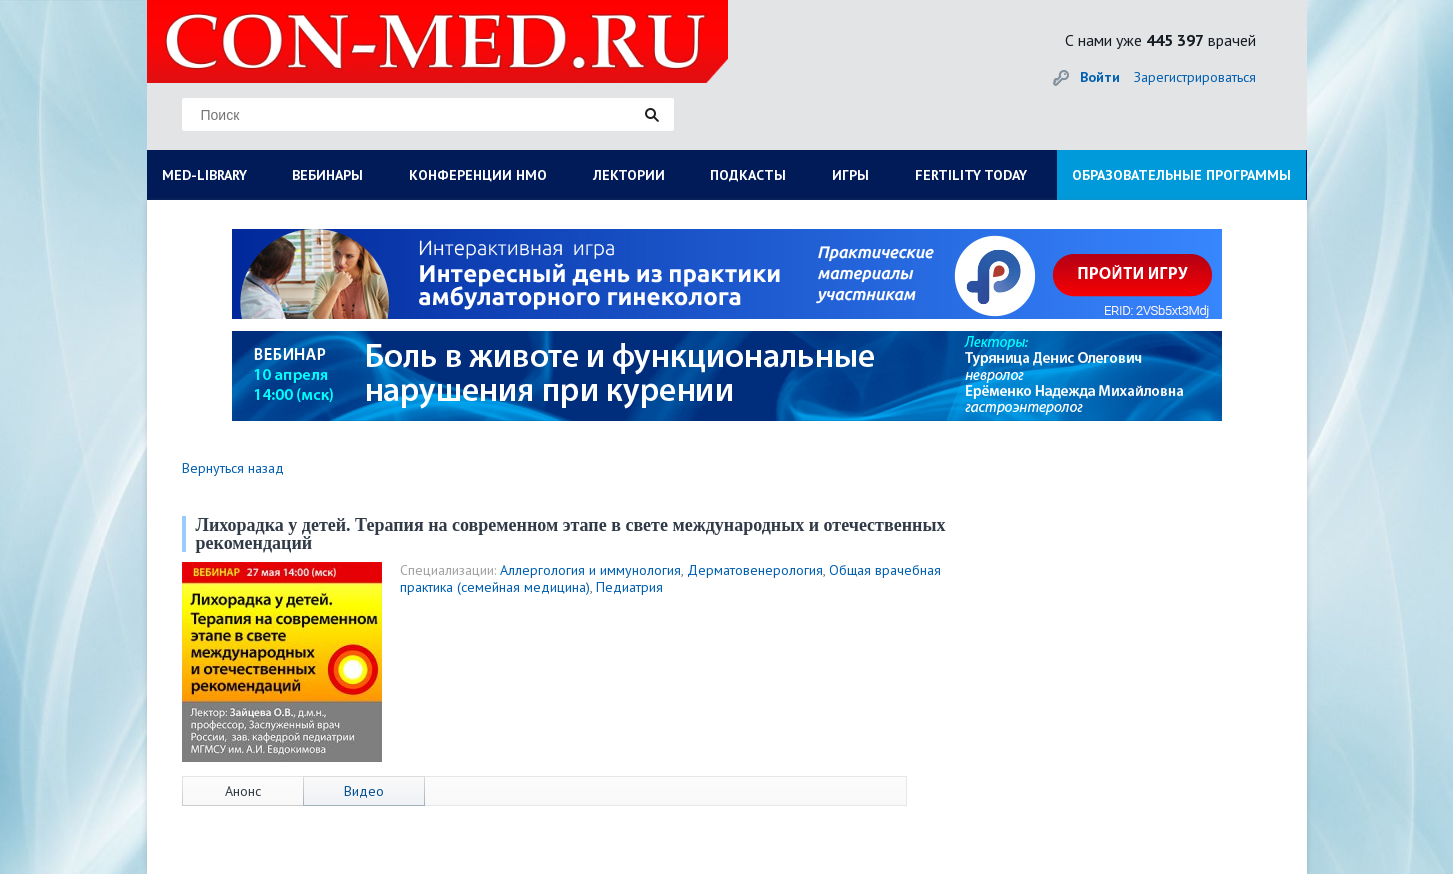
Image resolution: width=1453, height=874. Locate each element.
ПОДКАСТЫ (748, 175)
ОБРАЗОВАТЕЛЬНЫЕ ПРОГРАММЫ (1181, 175)
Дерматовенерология (755, 570)
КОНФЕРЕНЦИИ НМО (478, 175)
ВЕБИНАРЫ (327, 175)
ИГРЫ (850, 175)
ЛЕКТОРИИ (629, 175)
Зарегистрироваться (1195, 77)
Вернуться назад (233, 468)
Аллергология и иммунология (590, 570)
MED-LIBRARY (204, 175)
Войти (1100, 77)
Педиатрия (629, 587)
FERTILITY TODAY (971, 175)
